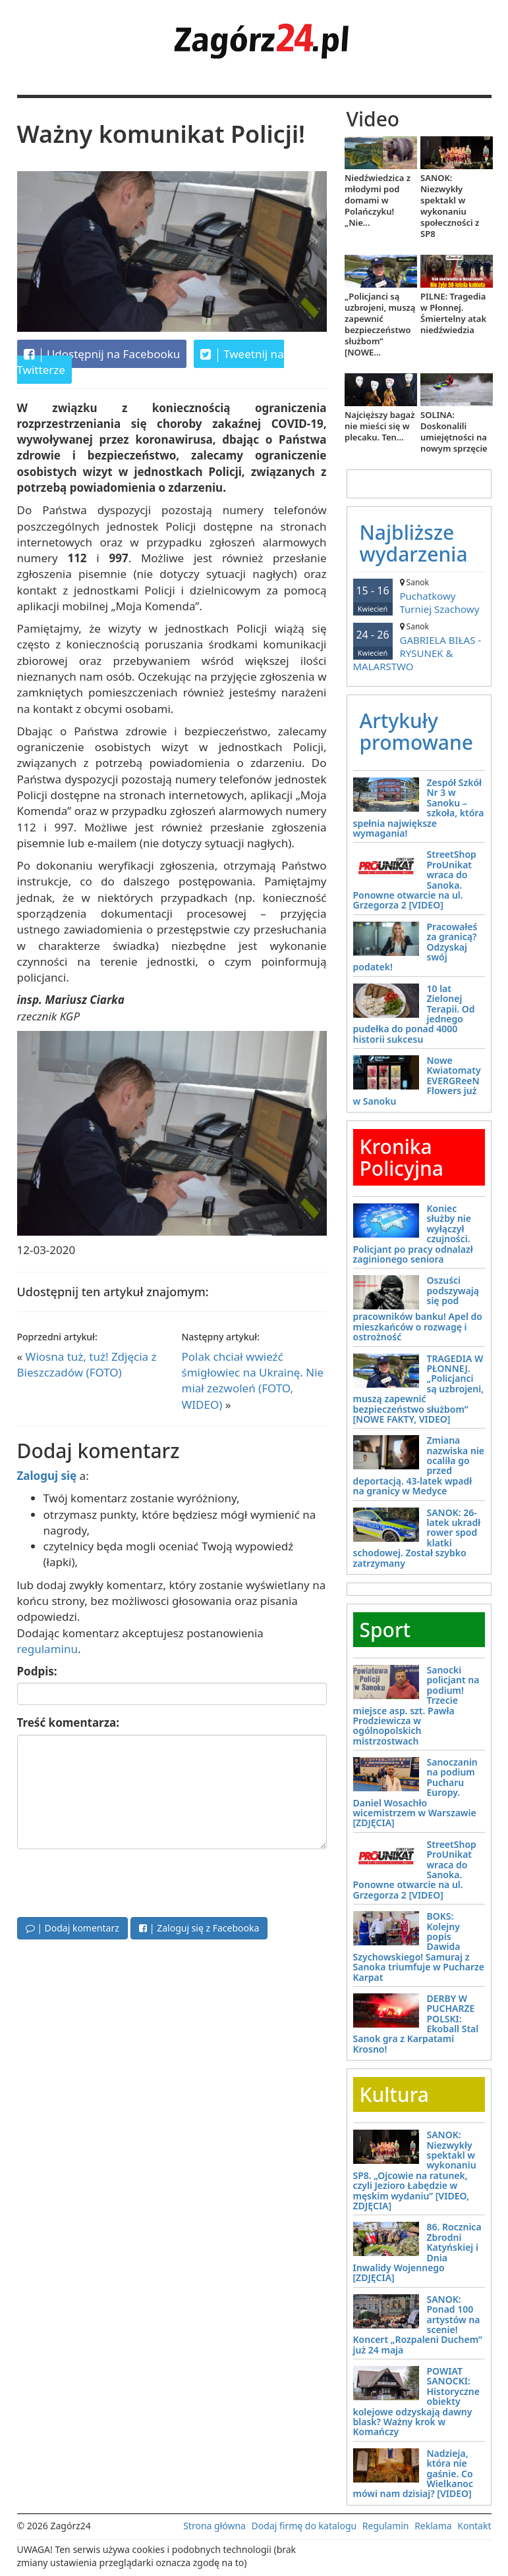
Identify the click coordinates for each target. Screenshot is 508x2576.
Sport (385, 1629)
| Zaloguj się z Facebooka (199, 1928)
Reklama (433, 2525)
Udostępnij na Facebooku (102, 354)
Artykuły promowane (417, 731)
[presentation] (117, 1881)
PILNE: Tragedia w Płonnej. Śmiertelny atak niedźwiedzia (453, 313)
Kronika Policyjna (401, 1157)
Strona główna (214, 2525)
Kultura (394, 2094)
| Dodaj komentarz (72, 1928)
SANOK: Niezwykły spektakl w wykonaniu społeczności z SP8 (449, 206)
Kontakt (474, 2525)
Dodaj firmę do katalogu (304, 2525)
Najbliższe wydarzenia (414, 543)
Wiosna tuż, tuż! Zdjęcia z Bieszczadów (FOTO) (87, 1364)
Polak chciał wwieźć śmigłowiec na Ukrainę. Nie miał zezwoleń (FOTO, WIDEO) (253, 1380)
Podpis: (37, 1671)
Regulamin (385, 2525)
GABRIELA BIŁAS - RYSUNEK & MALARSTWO (419, 647)
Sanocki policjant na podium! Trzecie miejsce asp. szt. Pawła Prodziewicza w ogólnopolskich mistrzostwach (416, 1705)
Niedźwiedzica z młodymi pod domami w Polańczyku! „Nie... (377, 200)
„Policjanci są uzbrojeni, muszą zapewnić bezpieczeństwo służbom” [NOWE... (380, 324)
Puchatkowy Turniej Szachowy (419, 596)
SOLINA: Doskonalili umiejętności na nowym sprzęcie (454, 431)
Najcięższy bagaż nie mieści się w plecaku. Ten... (380, 426)
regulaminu (47, 1648)
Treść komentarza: (68, 1722)
